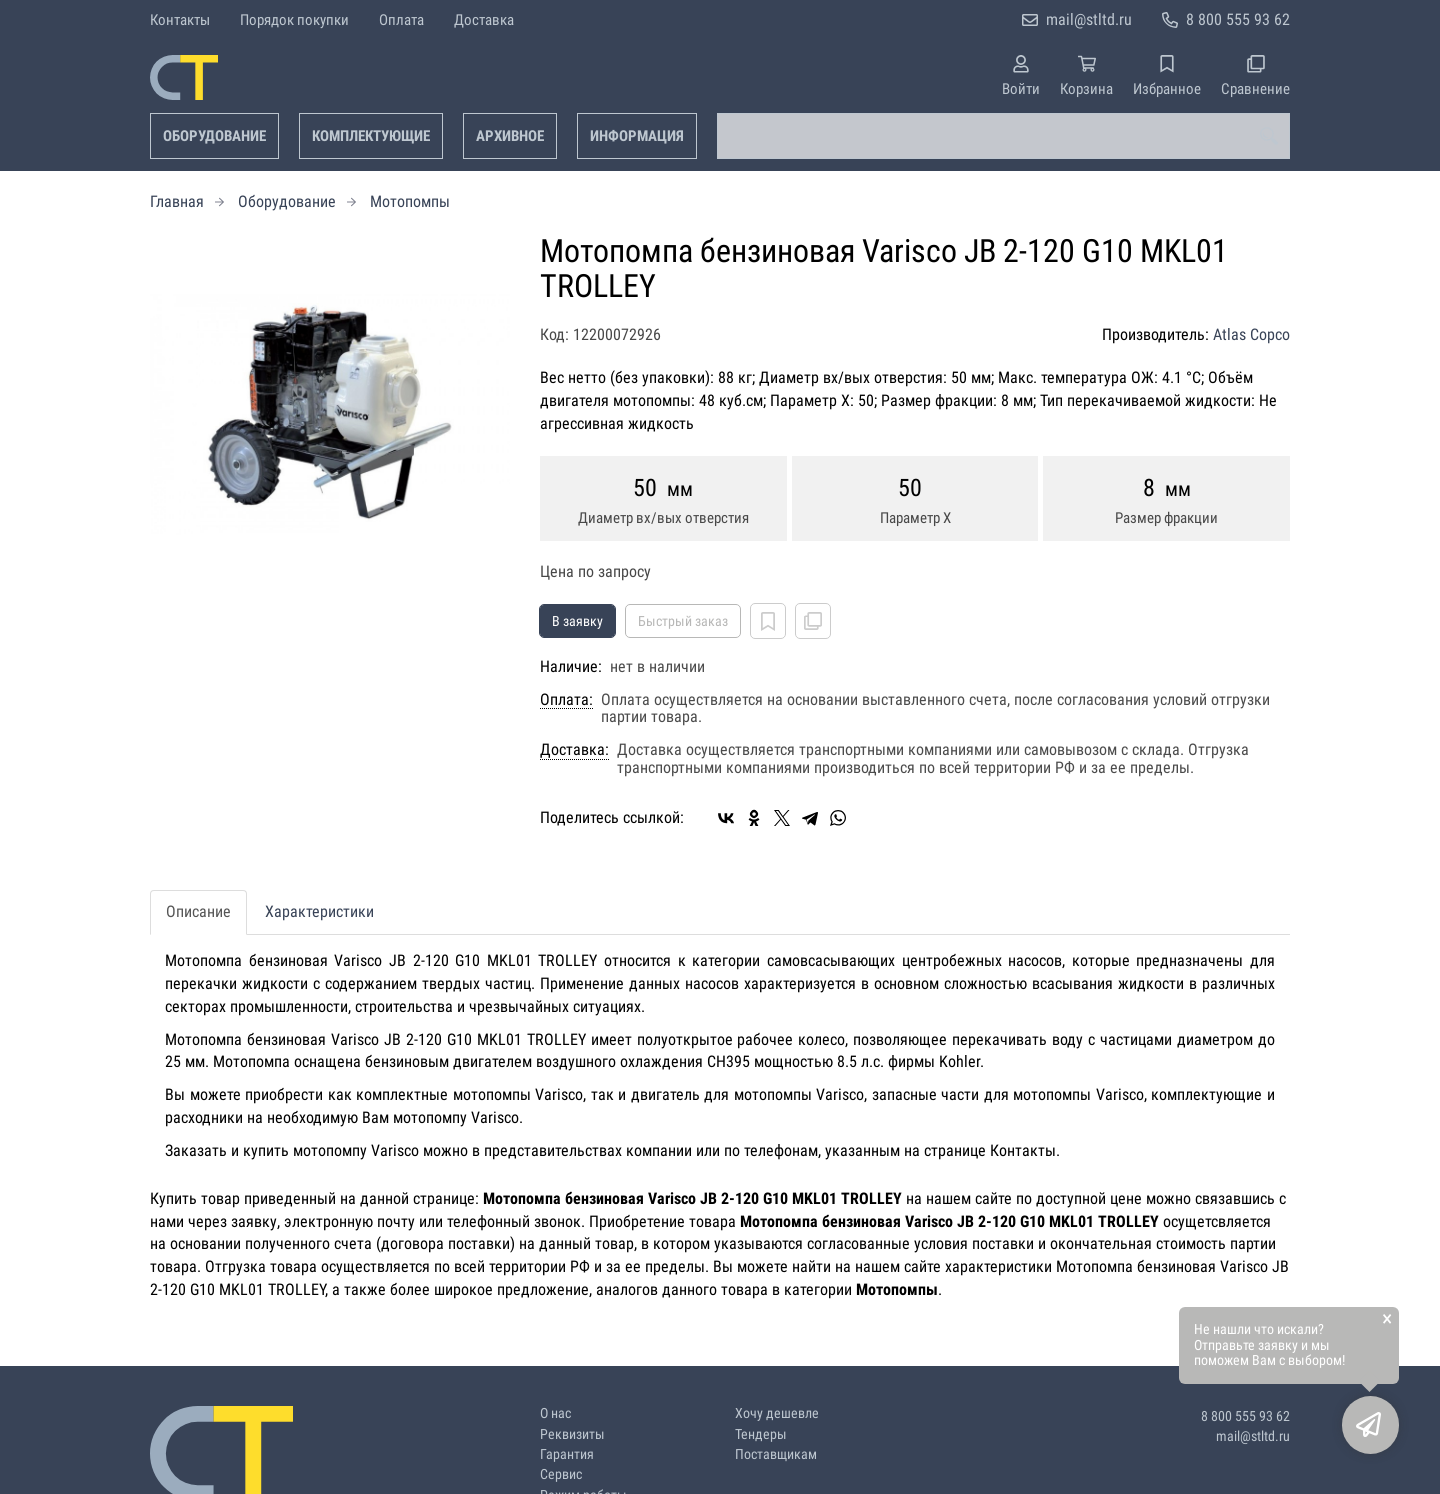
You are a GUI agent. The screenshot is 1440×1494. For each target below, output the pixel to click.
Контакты (180, 20)
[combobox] (1003, 136)
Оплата (401, 20)
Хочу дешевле (777, 1413)
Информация (637, 136)
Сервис (561, 1474)
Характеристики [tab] (319, 911)
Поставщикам (776, 1454)
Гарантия (567, 1454)
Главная (177, 201)
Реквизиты (572, 1434)
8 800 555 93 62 (1238, 19)
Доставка (484, 20)
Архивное (510, 136)
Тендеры (761, 1434)
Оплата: (566, 700)
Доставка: (574, 750)
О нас (555, 1413)
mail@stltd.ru (1089, 19)
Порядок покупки (294, 20)
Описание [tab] (198, 911)
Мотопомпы (410, 201)
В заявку (577, 621)
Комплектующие (371, 136)
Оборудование (214, 136)
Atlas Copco (1251, 334)
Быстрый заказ (683, 621)
